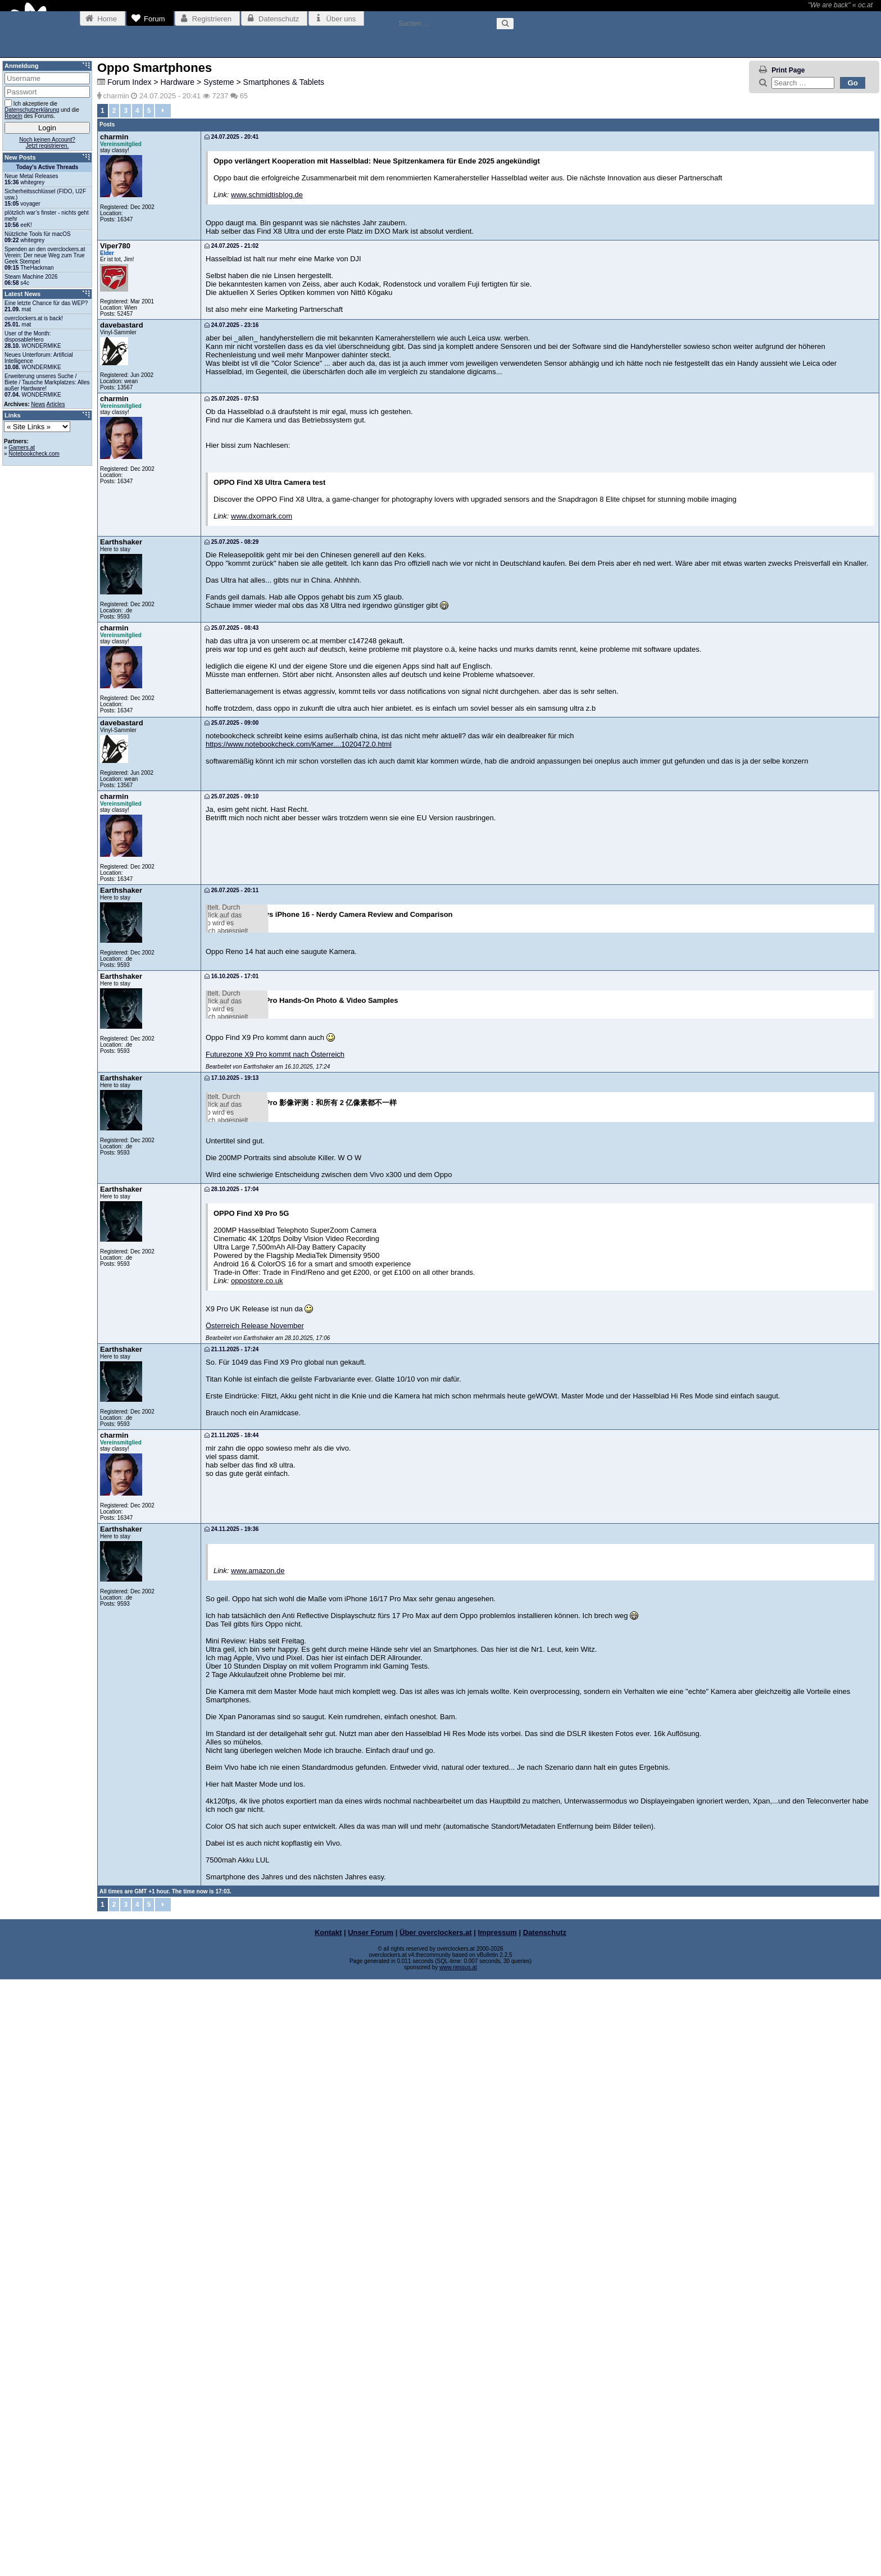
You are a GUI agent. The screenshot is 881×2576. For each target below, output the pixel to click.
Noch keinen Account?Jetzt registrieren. (47, 143)
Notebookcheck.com (34, 454)
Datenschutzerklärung (31, 110)
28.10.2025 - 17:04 (231, 1785)
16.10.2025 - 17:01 (231, 1168)
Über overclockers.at (435, 2529)
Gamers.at (21, 447)
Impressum (497, 2529)
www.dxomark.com (261, 516)
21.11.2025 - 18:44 (231, 2032)
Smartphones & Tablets (284, 82)
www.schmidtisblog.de (267, 194)
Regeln (13, 116)
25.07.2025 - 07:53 (231, 399)
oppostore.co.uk (257, 1877)
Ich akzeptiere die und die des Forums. (41, 109)
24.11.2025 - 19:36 (231, 2126)
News (38, 404)
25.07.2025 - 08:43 (231, 628)
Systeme (218, 82)
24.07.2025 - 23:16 (231, 325)
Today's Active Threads (47, 167)
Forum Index (129, 82)
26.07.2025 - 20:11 (231, 890)
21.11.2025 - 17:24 (231, 1946)
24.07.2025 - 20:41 (231, 137)
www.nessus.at (458, 2564)
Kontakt (328, 2529)
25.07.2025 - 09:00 (231, 723)
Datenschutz (544, 2529)
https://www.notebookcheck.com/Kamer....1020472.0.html (299, 744)
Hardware (177, 82)
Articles (56, 404)
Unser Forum (370, 2529)
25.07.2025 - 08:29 (231, 542)
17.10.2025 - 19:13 (231, 1472)
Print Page (788, 70)
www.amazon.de (257, 2167)
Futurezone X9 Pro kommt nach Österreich (275, 1448)
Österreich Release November (255, 1922)
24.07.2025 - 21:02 (231, 246)
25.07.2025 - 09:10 (231, 796)
